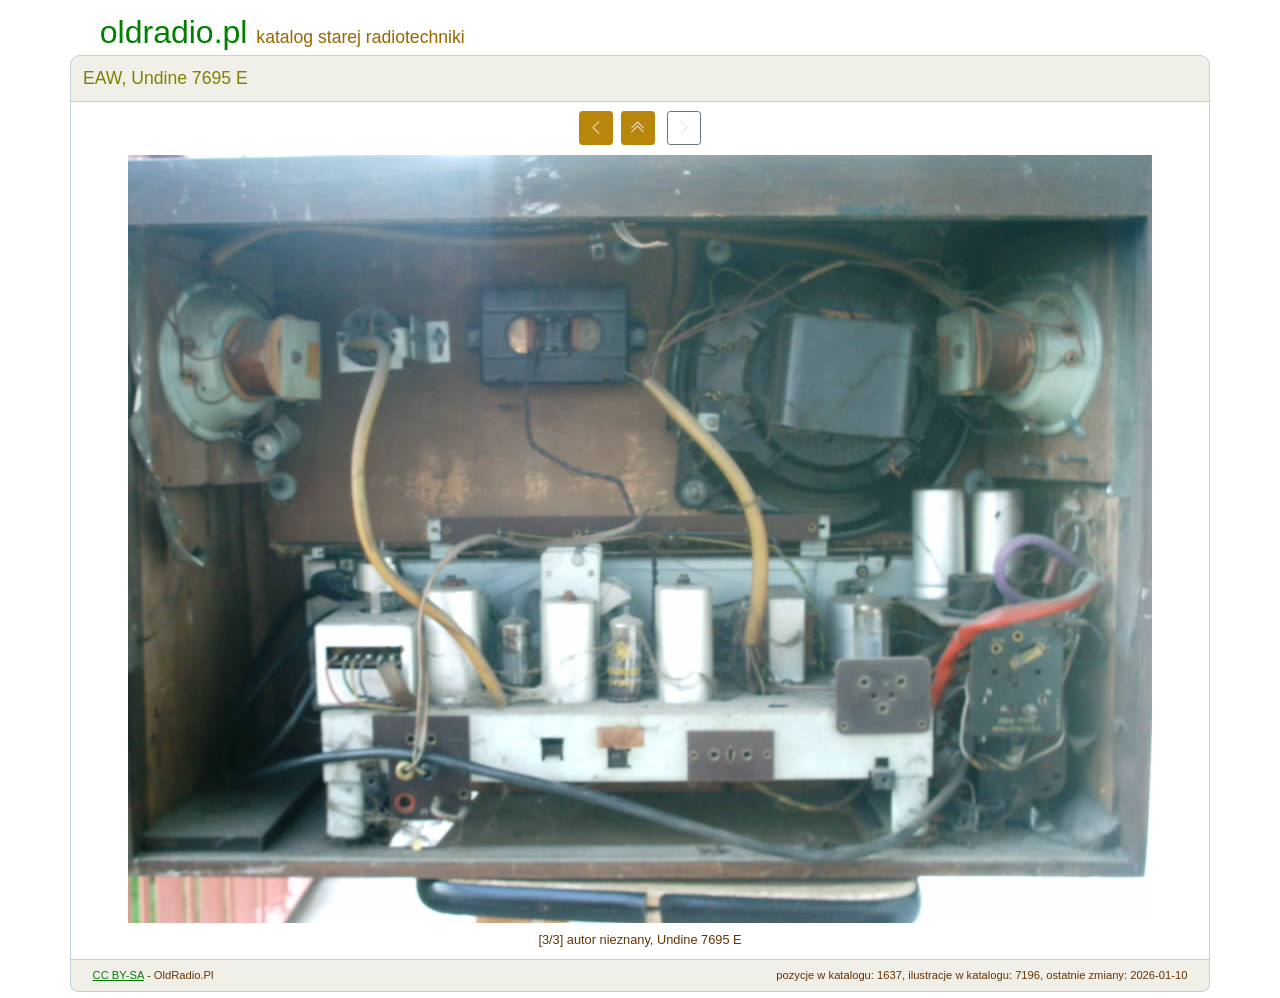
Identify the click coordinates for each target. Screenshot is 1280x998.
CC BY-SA (118, 975)
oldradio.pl (174, 32)
